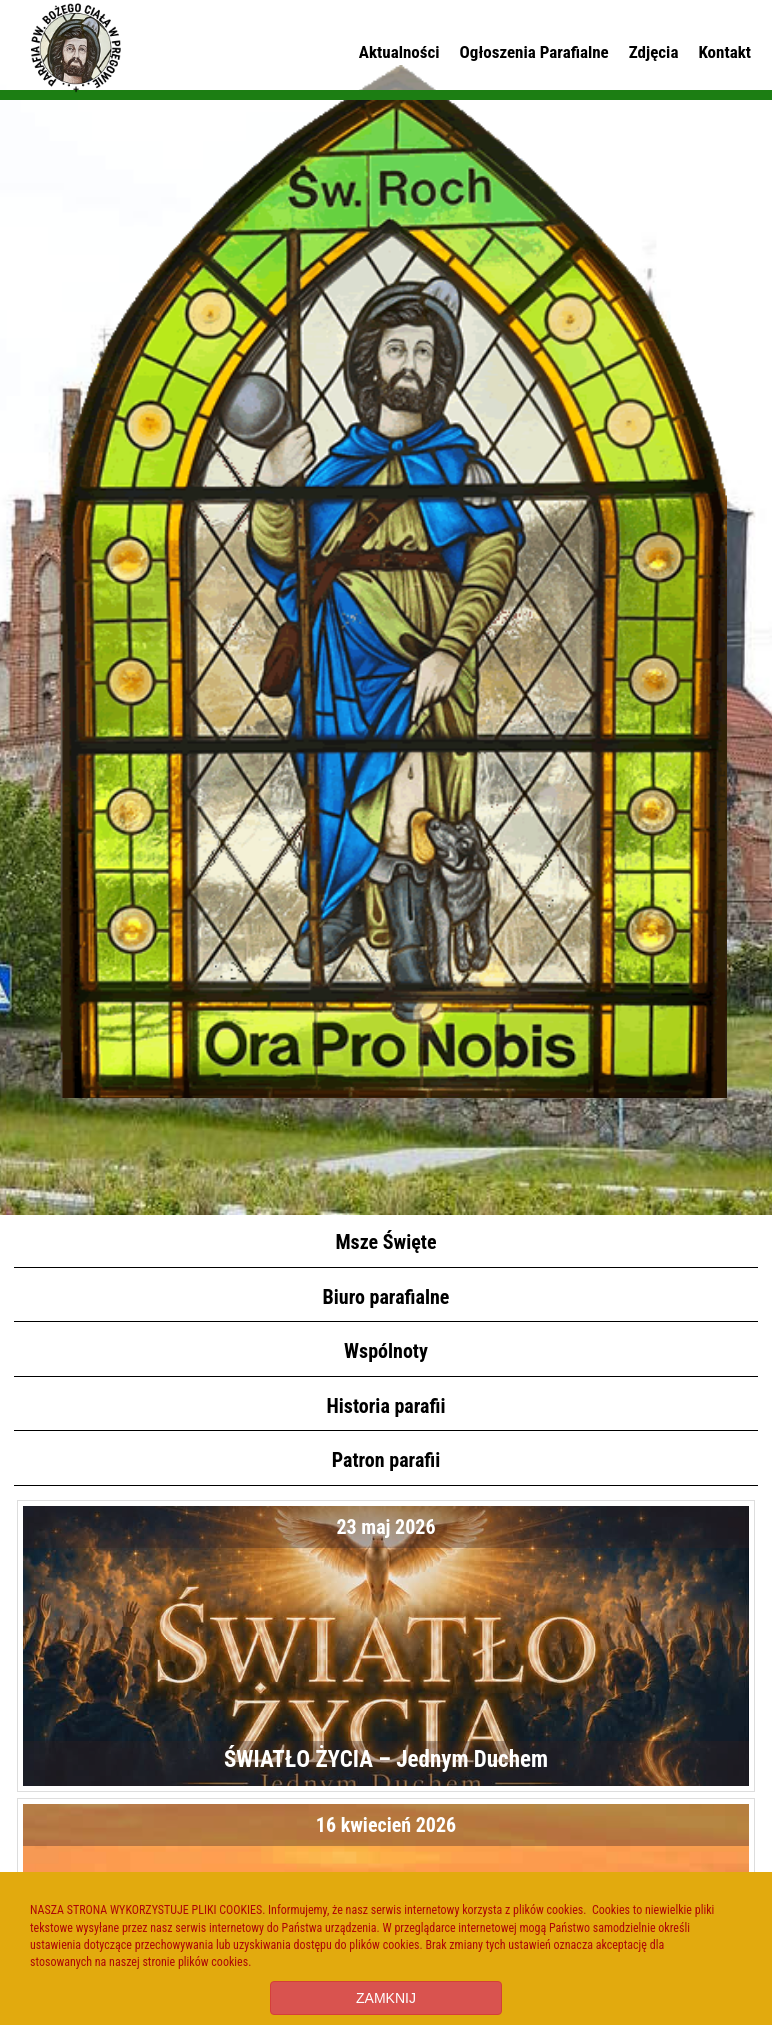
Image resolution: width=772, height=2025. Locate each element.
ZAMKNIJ (386, 1998)
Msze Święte (385, 1242)
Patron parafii (386, 1460)
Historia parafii (386, 1406)
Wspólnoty (386, 1351)
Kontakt (724, 52)
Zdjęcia (654, 52)
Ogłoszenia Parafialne (534, 52)
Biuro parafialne (386, 1297)
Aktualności (399, 52)
